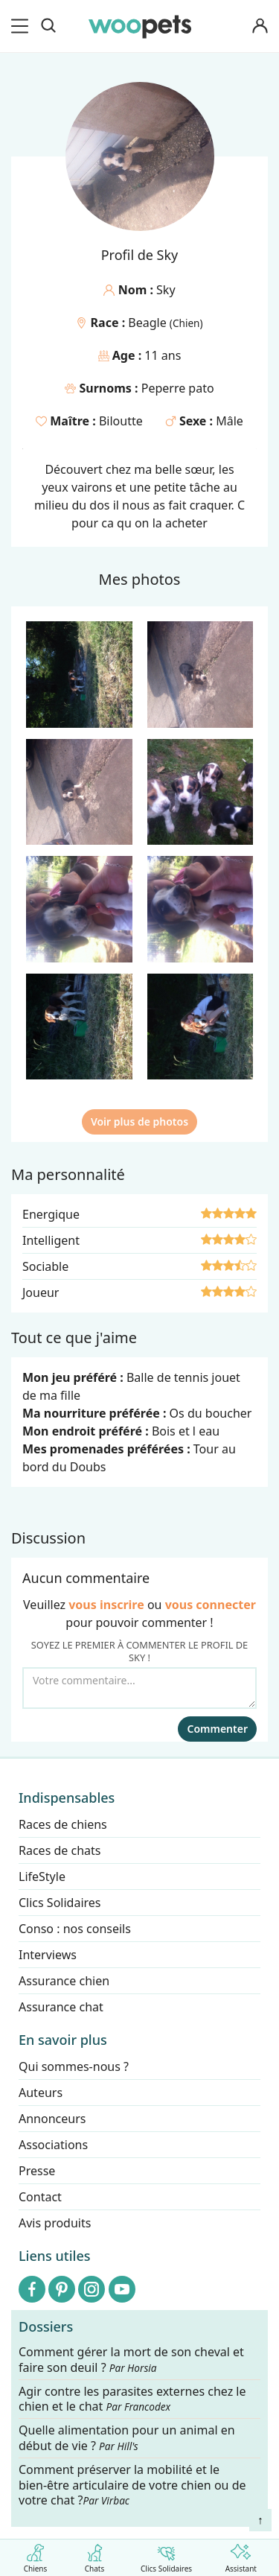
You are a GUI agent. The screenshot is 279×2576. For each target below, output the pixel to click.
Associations (53, 2144)
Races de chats (59, 1850)
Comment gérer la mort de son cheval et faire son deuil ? (131, 2360)
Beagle (149, 322)
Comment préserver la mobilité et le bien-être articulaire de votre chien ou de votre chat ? (132, 2485)
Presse (37, 2171)
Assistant (241, 2555)
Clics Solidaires (166, 2555)
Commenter (217, 1729)
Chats (95, 2555)
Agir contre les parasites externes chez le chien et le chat (132, 2399)
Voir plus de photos (139, 1121)
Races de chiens (63, 1824)
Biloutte (121, 421)
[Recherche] (48, 26)
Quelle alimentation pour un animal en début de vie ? (127, 2439)
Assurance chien (64, 1981)
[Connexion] (259, 26)
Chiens (35, 2555)
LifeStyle (42, 1876)
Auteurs (40, 2092)
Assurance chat (61, 2007)
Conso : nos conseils (75, 1928)
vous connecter (210, 1604)
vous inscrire (106, 1604)
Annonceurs (52, 2118)
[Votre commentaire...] (139, 1688)
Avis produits (55, 2223)
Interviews (48, 1955)
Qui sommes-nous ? (74, 2066)
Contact (40, 2197)
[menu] (22, 26)
